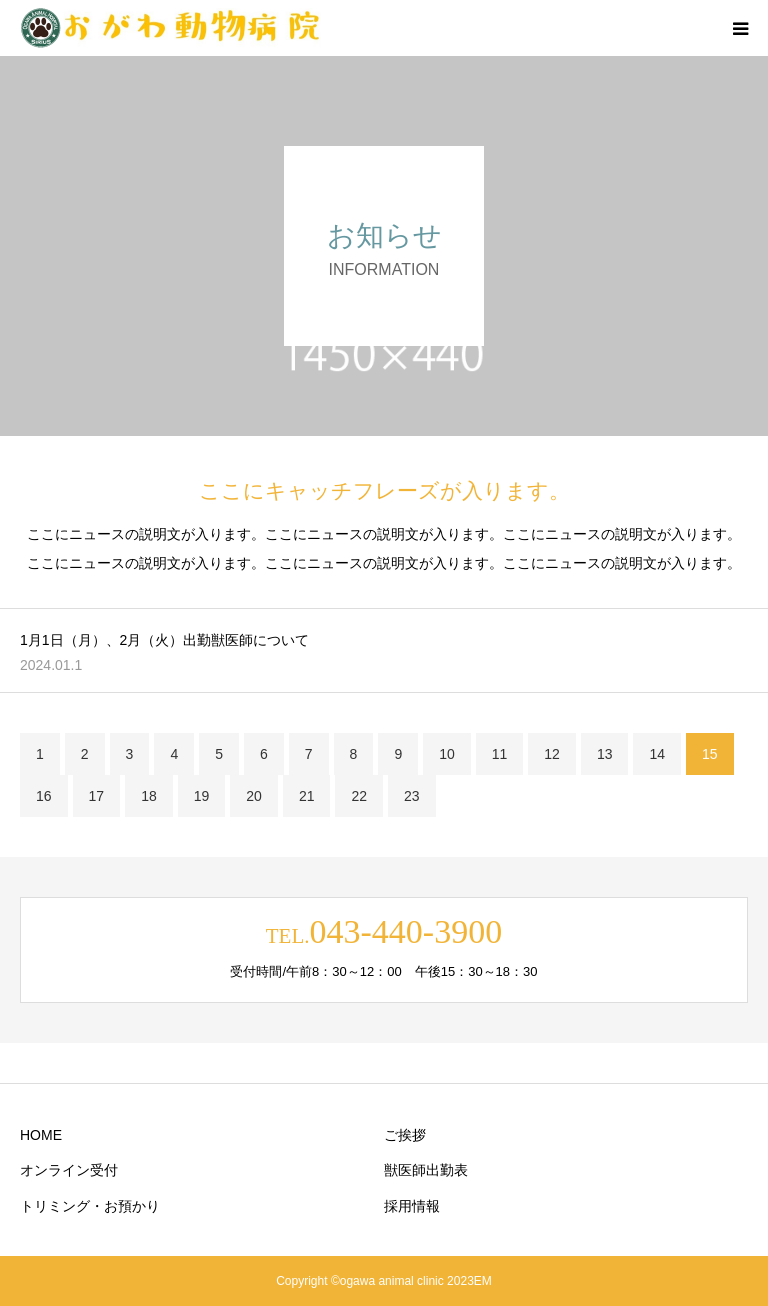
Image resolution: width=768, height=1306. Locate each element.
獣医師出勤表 (426, 1170)
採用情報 (412, 1206)
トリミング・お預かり (90, 1206)
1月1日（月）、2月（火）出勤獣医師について (164, 640)
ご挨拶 (405, 1135)
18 (149, 796)
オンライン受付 (69, 1170)
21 (307, 796)
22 (359, 796)
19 (202, 796)
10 (447, 754)
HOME (41, 1135)
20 (254, 796)
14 (657, 754)
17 (97, 796)
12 (552, 754)
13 (605, 754)
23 (412, 796)
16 (44, 796)
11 (500, 754)
